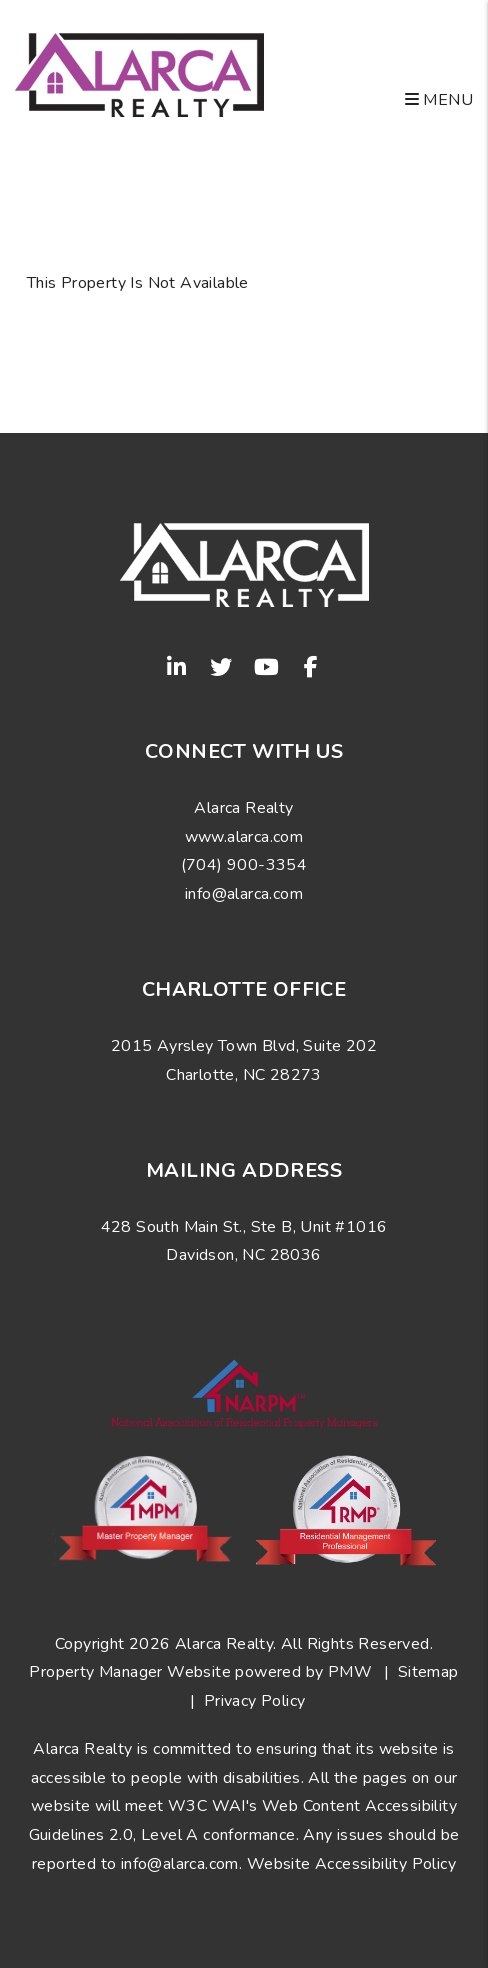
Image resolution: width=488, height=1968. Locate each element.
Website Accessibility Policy (351, 1864)
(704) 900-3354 (244, 865)
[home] (139, 74)
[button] (177, 667)
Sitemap (428, 1672)
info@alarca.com (244, 894)
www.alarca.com (244, 837)
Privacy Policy (255, 1701)
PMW (350, 1672)
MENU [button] (439, 100)
